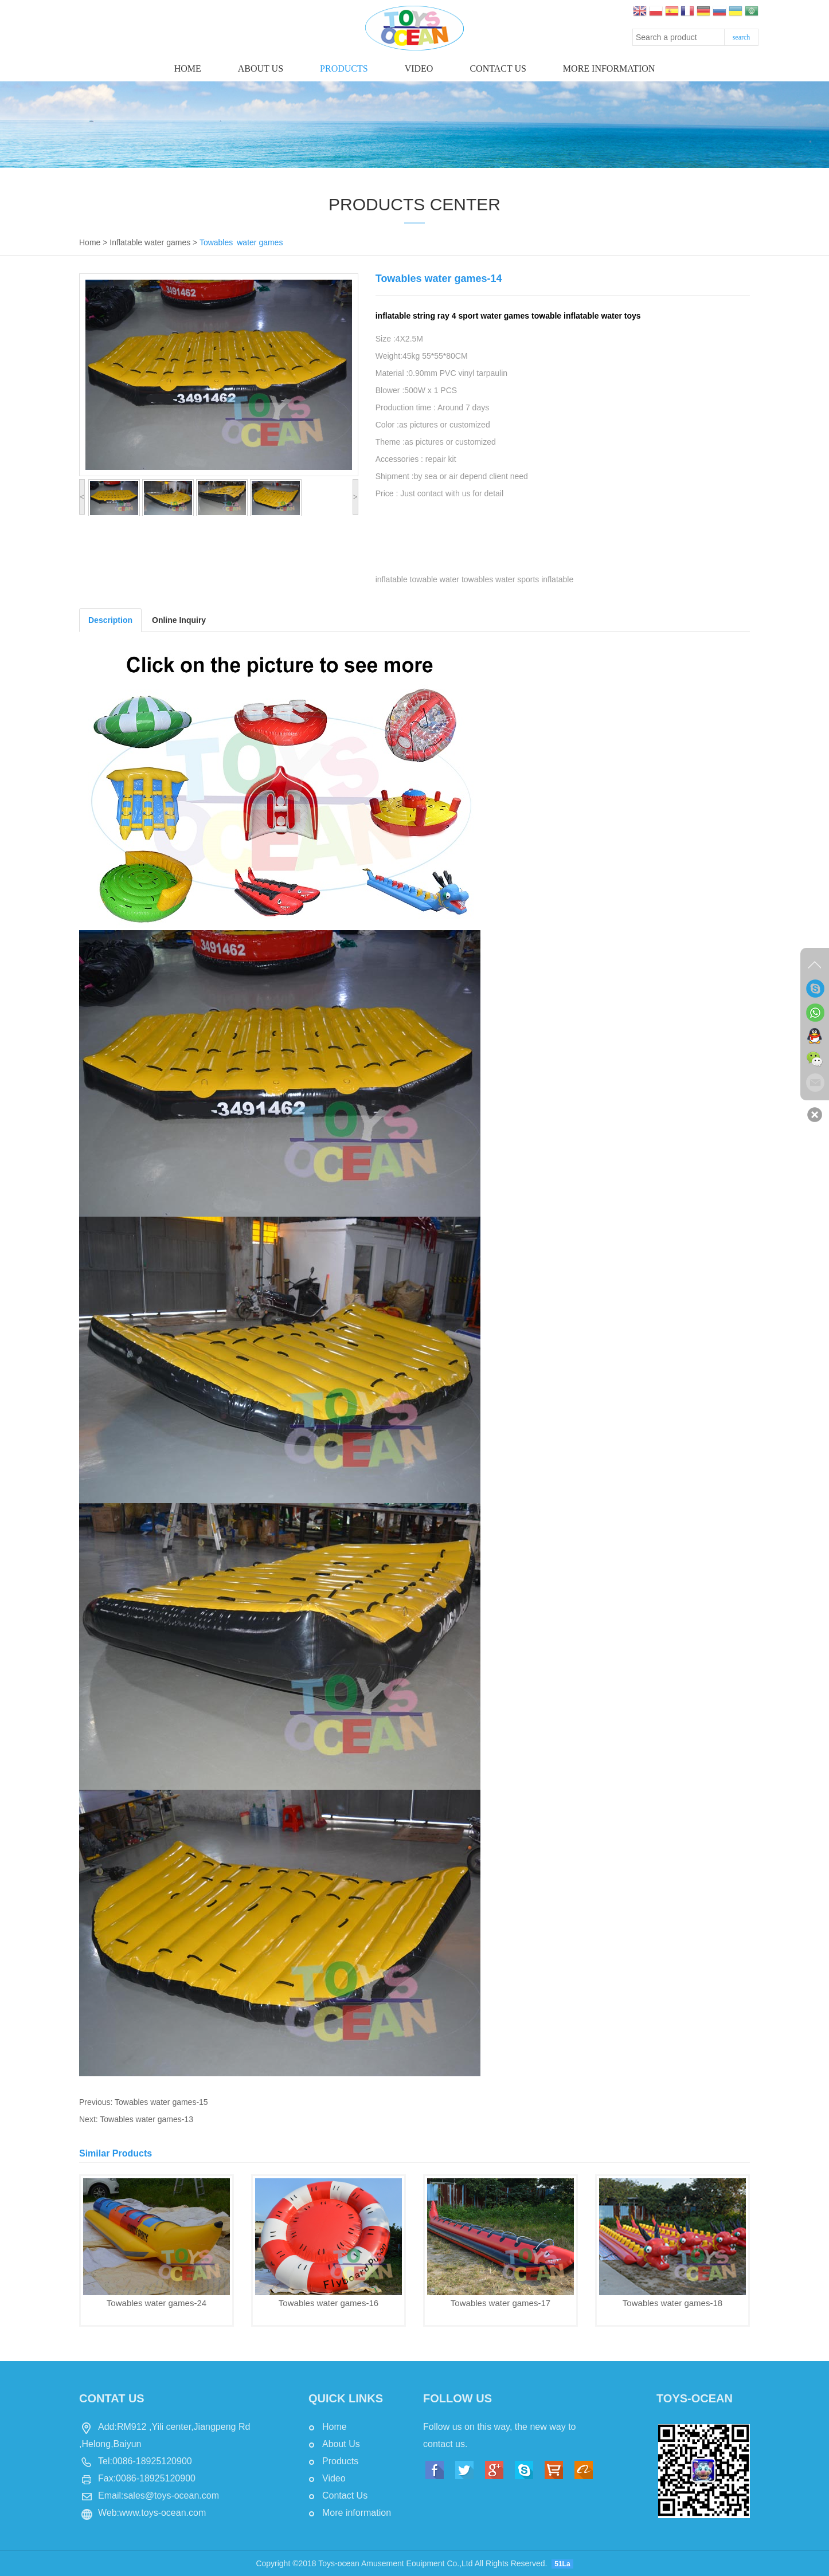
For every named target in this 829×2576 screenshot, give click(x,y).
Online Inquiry (179, 620)
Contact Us (344, 2495)
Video (419, 68)
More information (609, 68)
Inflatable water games (150, 242)
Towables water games (241, 242)
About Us (260, 68)
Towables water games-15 (161, 2102)
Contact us (498, 68)
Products (344, 68)
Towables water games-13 (146, 2119)
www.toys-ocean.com (162, 2513)
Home (187, 68)
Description (110, 620)
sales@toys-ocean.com (171, 2495)
